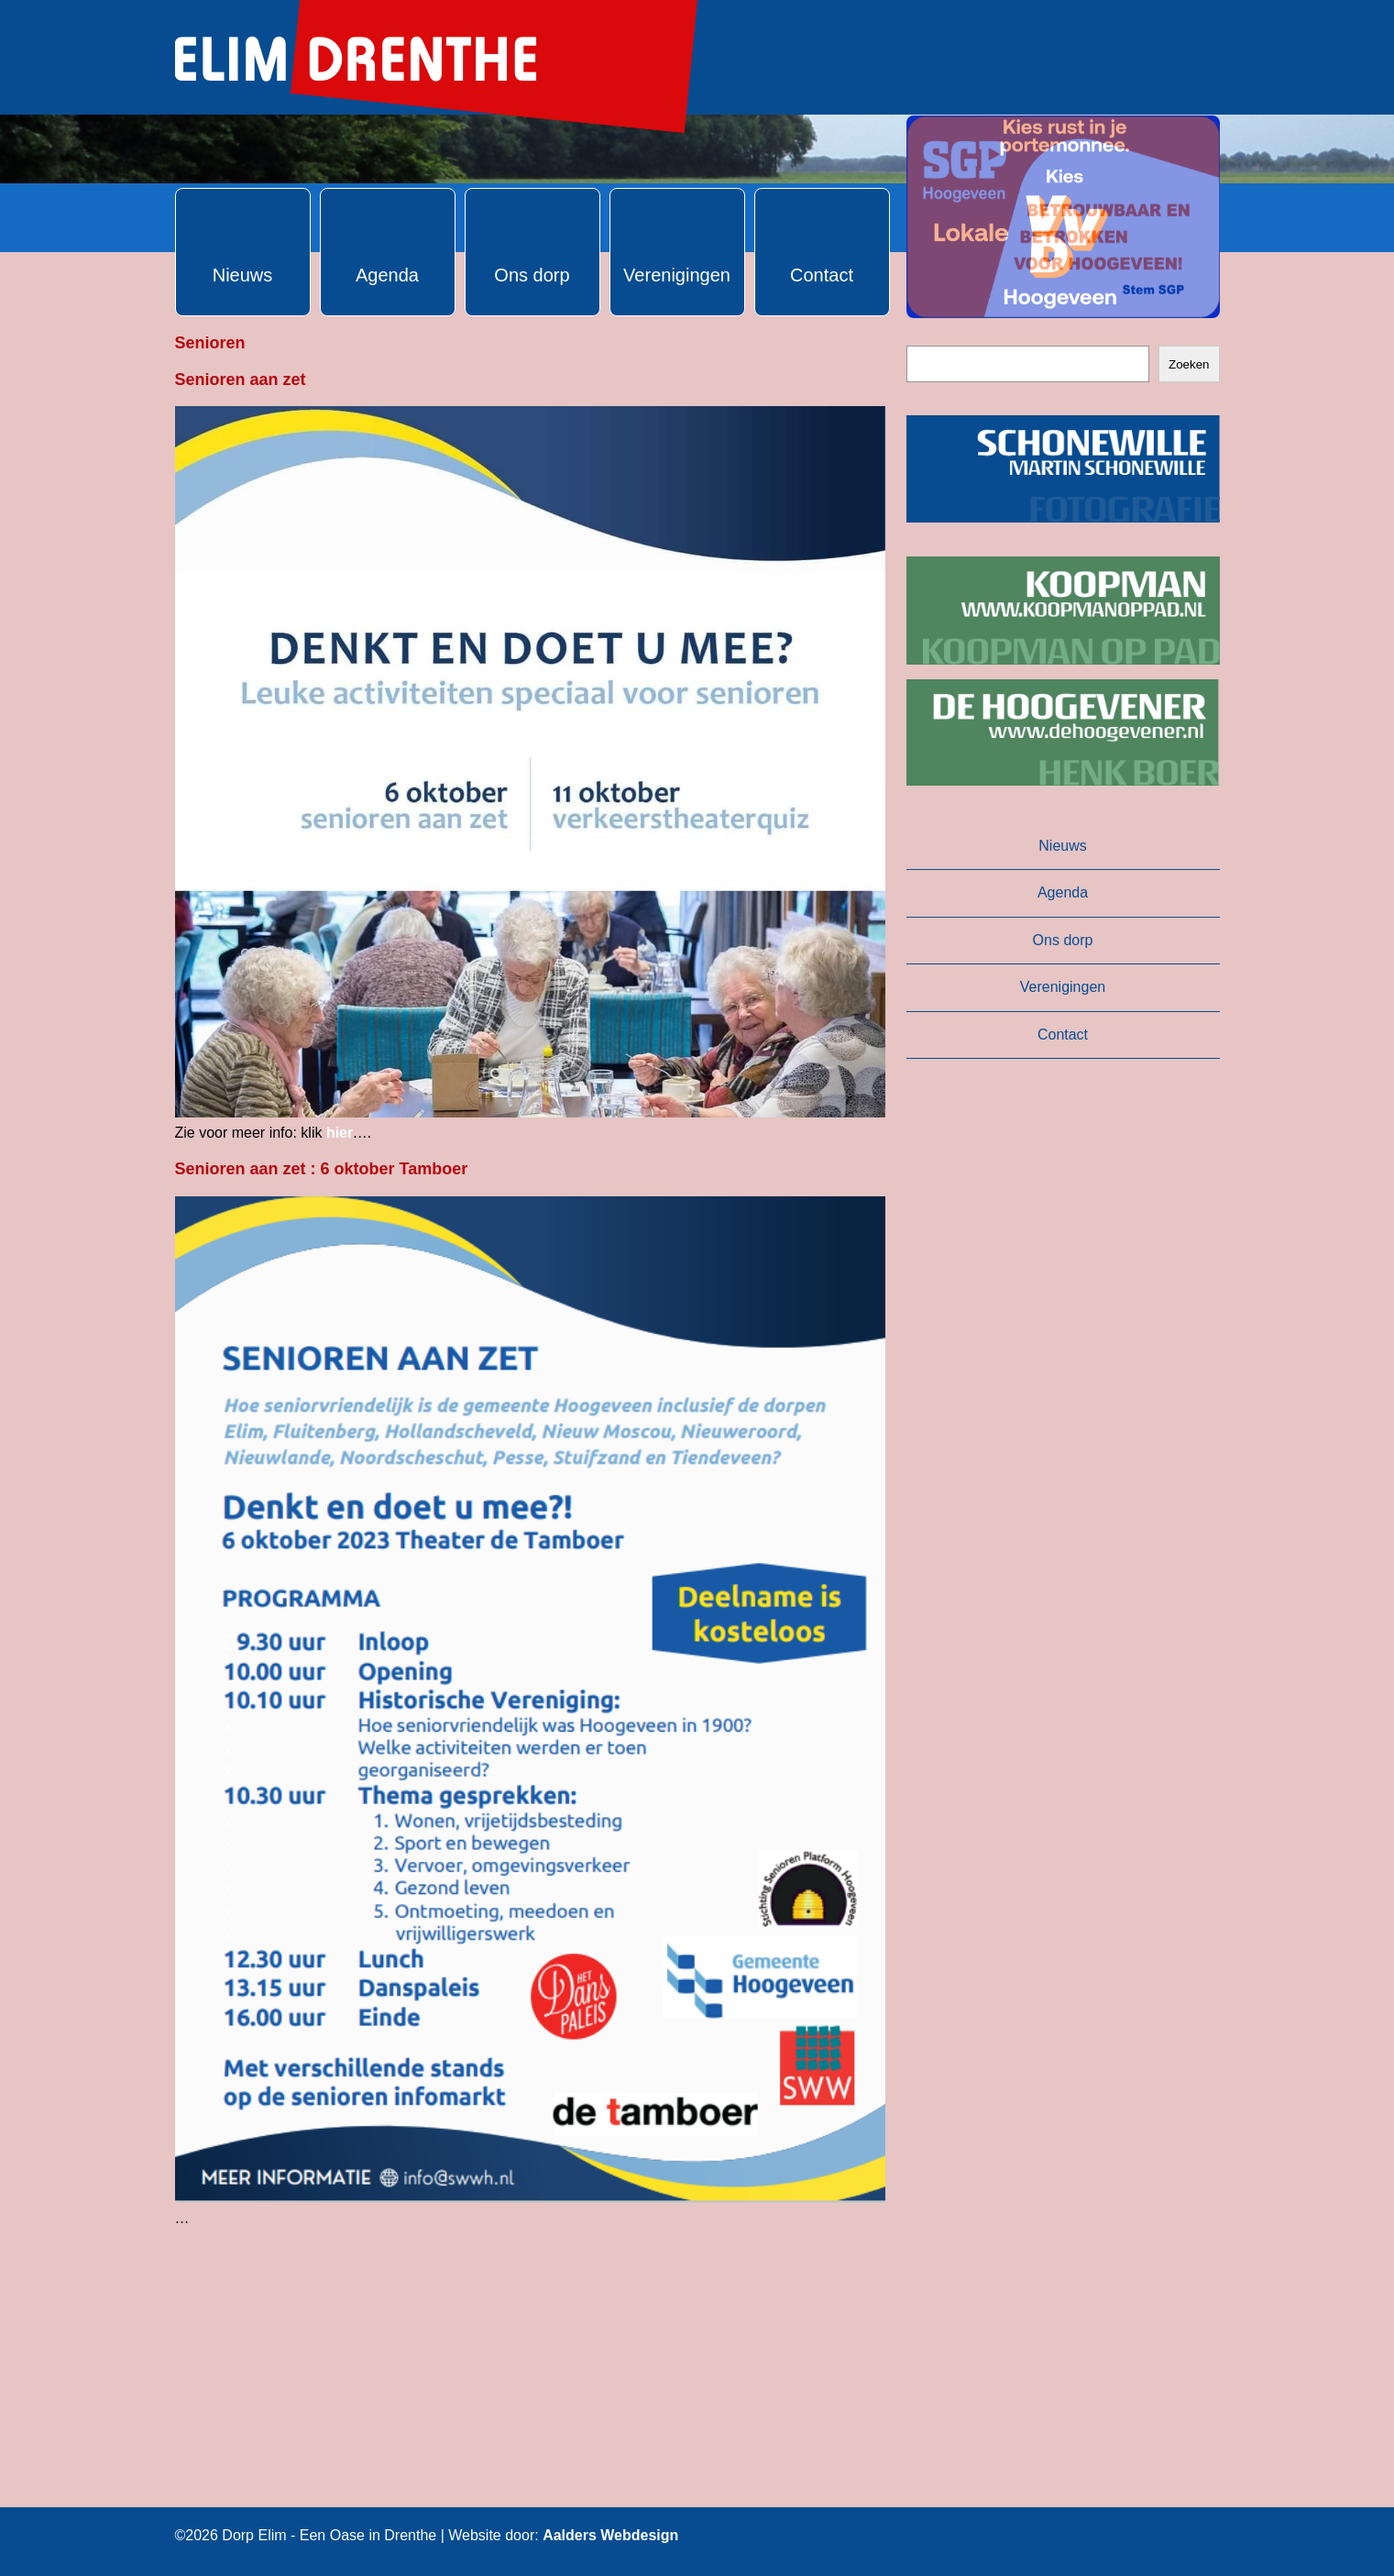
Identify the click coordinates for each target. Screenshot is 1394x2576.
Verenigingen (1062, 987)
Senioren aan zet (240, 379)
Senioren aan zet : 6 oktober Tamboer (321, 1169)
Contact (1062, 1034)
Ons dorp (1063, 940)
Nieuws (1062, 845)
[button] (1063, 217)
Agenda (1062, 892)
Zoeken (1189, 364)
